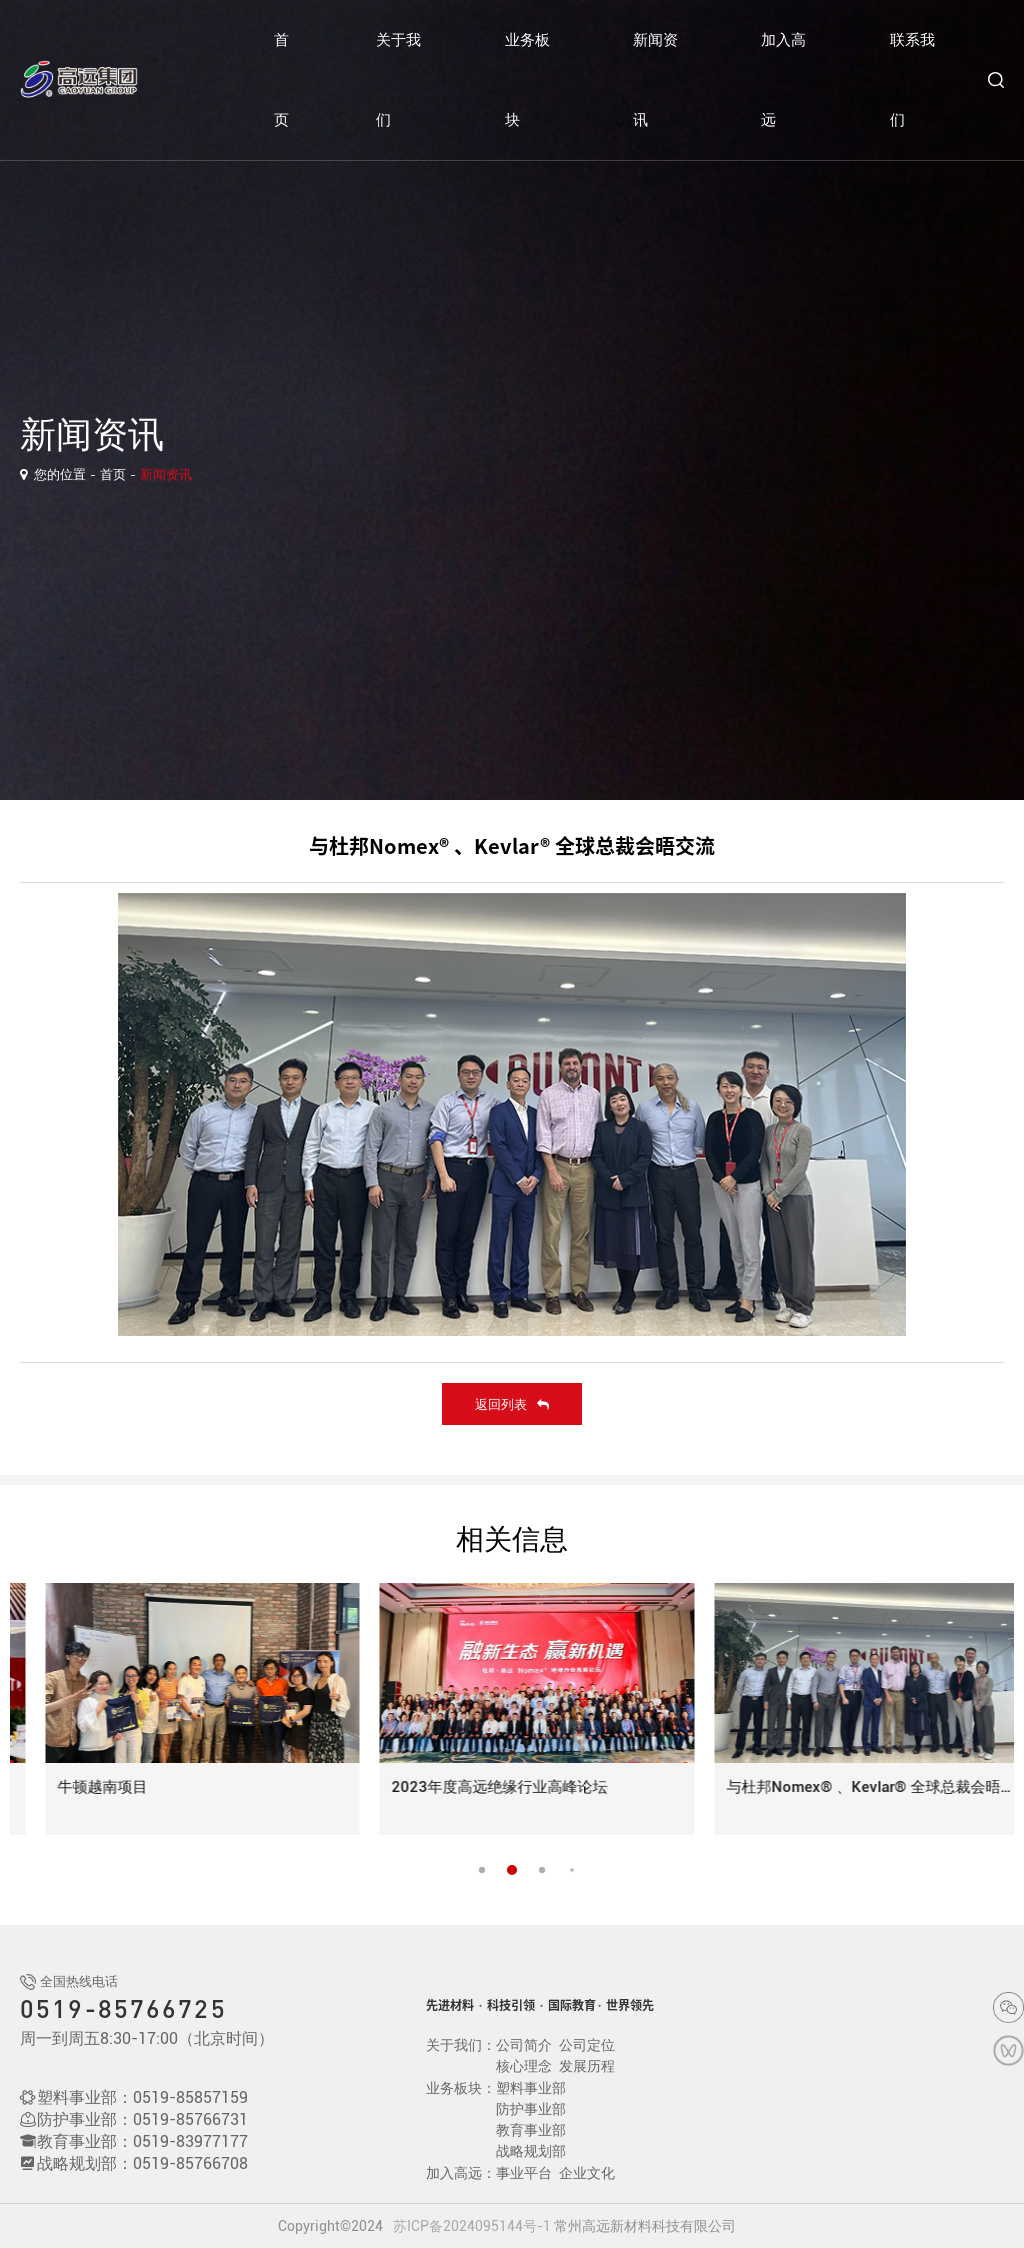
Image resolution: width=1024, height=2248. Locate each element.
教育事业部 (531, 2130)
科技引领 (511, 2005)
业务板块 (527, 80)
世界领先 (630, 2005)
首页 (281, 80)
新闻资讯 (655, 80)
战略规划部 (531, 2151)
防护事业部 (531, 2109)
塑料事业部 (531, 2088)
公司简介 (524, 2045)
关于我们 (398, 80)
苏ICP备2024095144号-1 (472, 2226)
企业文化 (587, 2173)
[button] (512, 1870)
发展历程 (587, 2066)
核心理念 (524, 2066)
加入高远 (783, 80)
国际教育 (572, 2005)
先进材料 (450, 2005)
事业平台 (524, 2173)
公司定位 (587, 2045)
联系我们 (912, 80)
